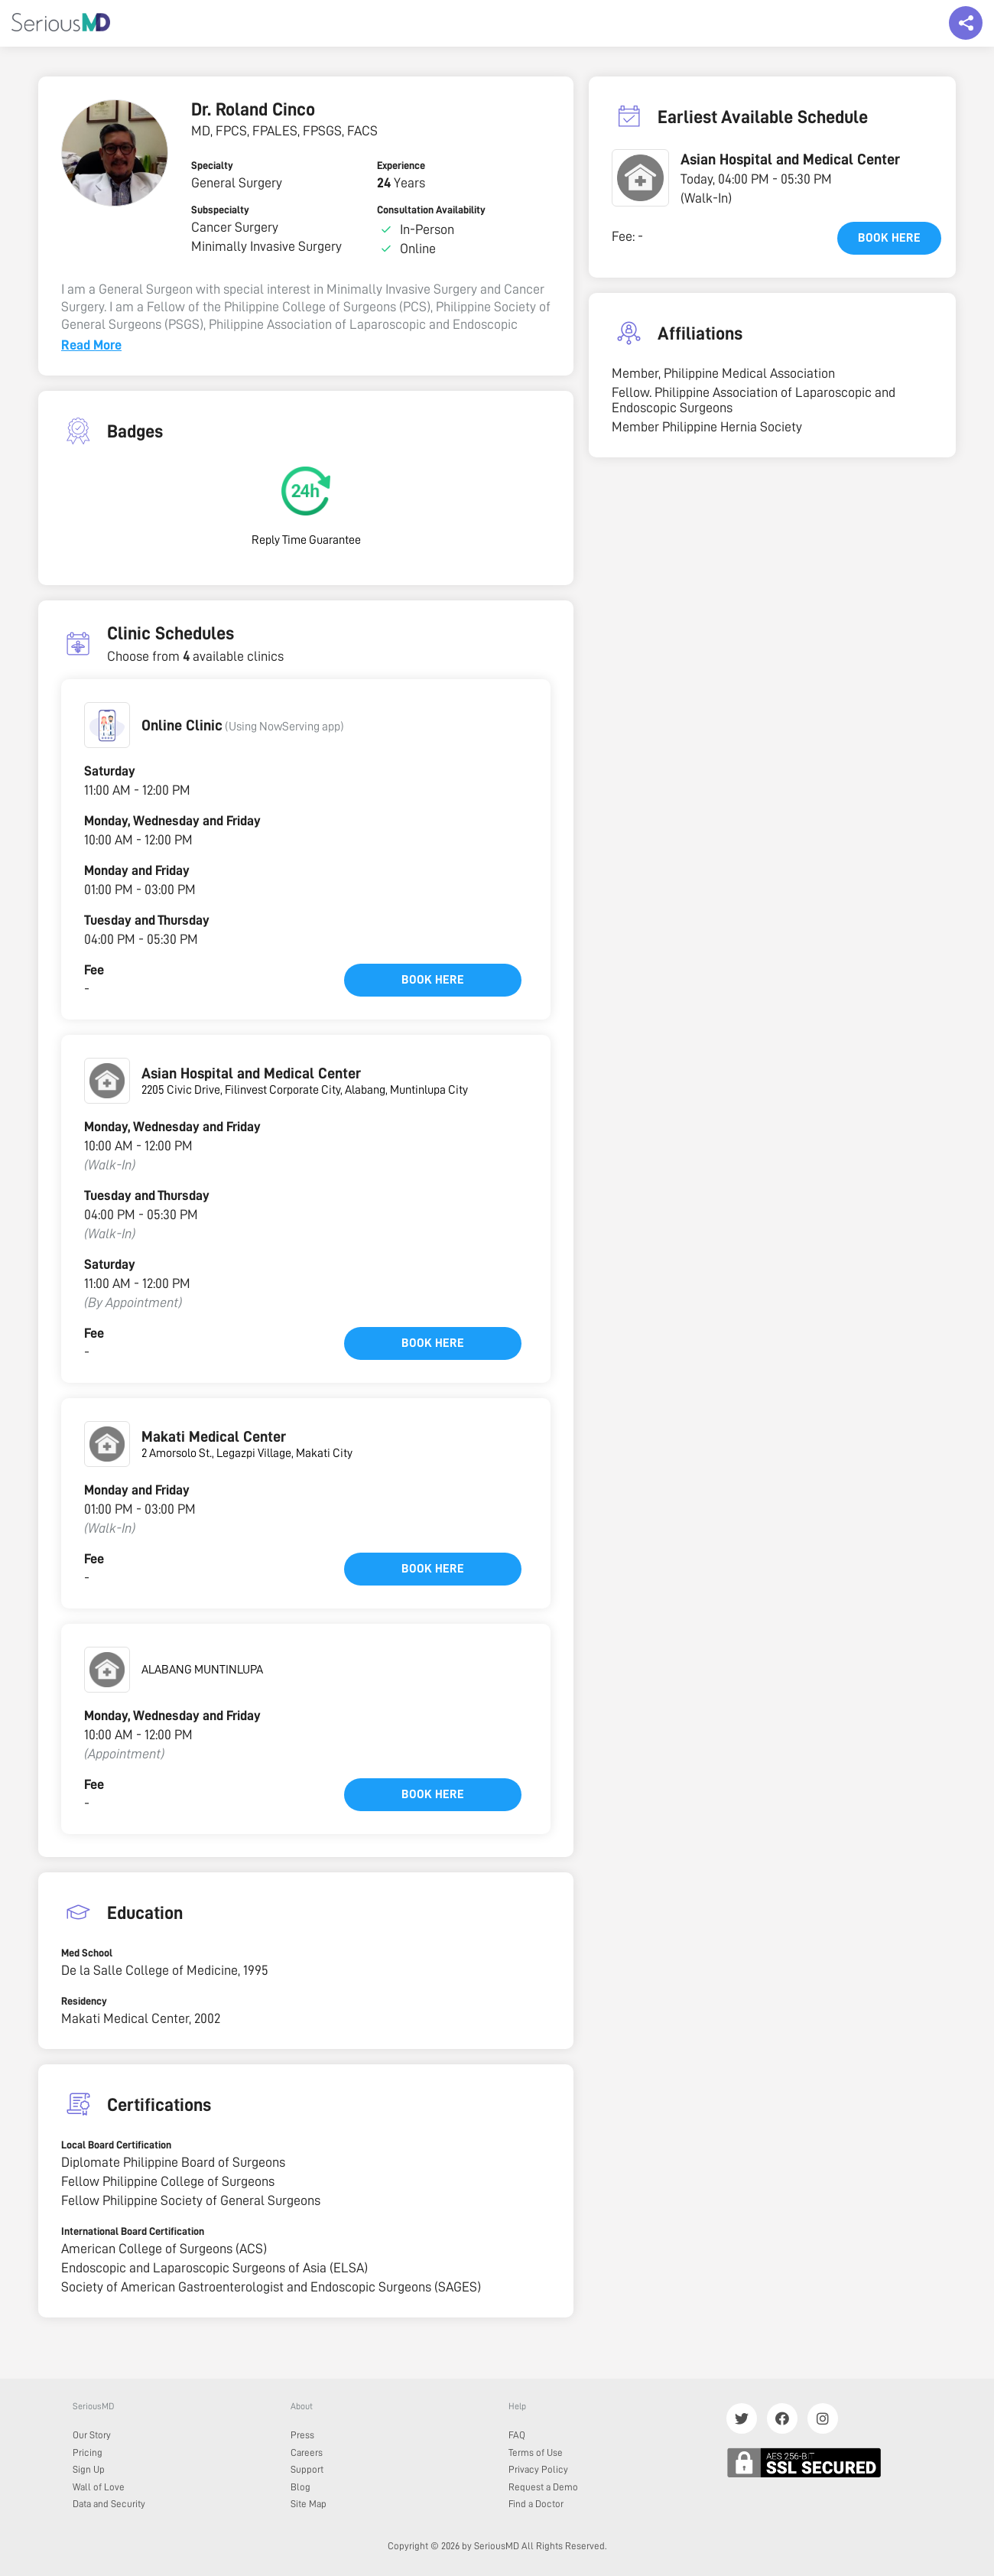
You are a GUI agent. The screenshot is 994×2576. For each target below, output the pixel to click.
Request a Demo (543, 2487)
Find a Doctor (536, 2504)
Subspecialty (220, 209)
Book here (432, 980)
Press (302, 2435)
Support (307, 2469)
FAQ (516, 2435)
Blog (300, 2487)
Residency (84, 2000)
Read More (91, 345)
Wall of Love (99, 2487)
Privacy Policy (538, 2469)
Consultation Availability (431, 209)
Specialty (212, 165)
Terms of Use (535, 2452)
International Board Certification (132, 2231)
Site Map (308, 2504)
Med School (86, 1952)
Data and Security (109, 2504)
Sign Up (89, 2469)
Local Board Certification (116, 2144)
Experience (401, 165)
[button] (107, 725)
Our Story (92, 2435)
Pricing (87, 2452)
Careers (307, 2452)
